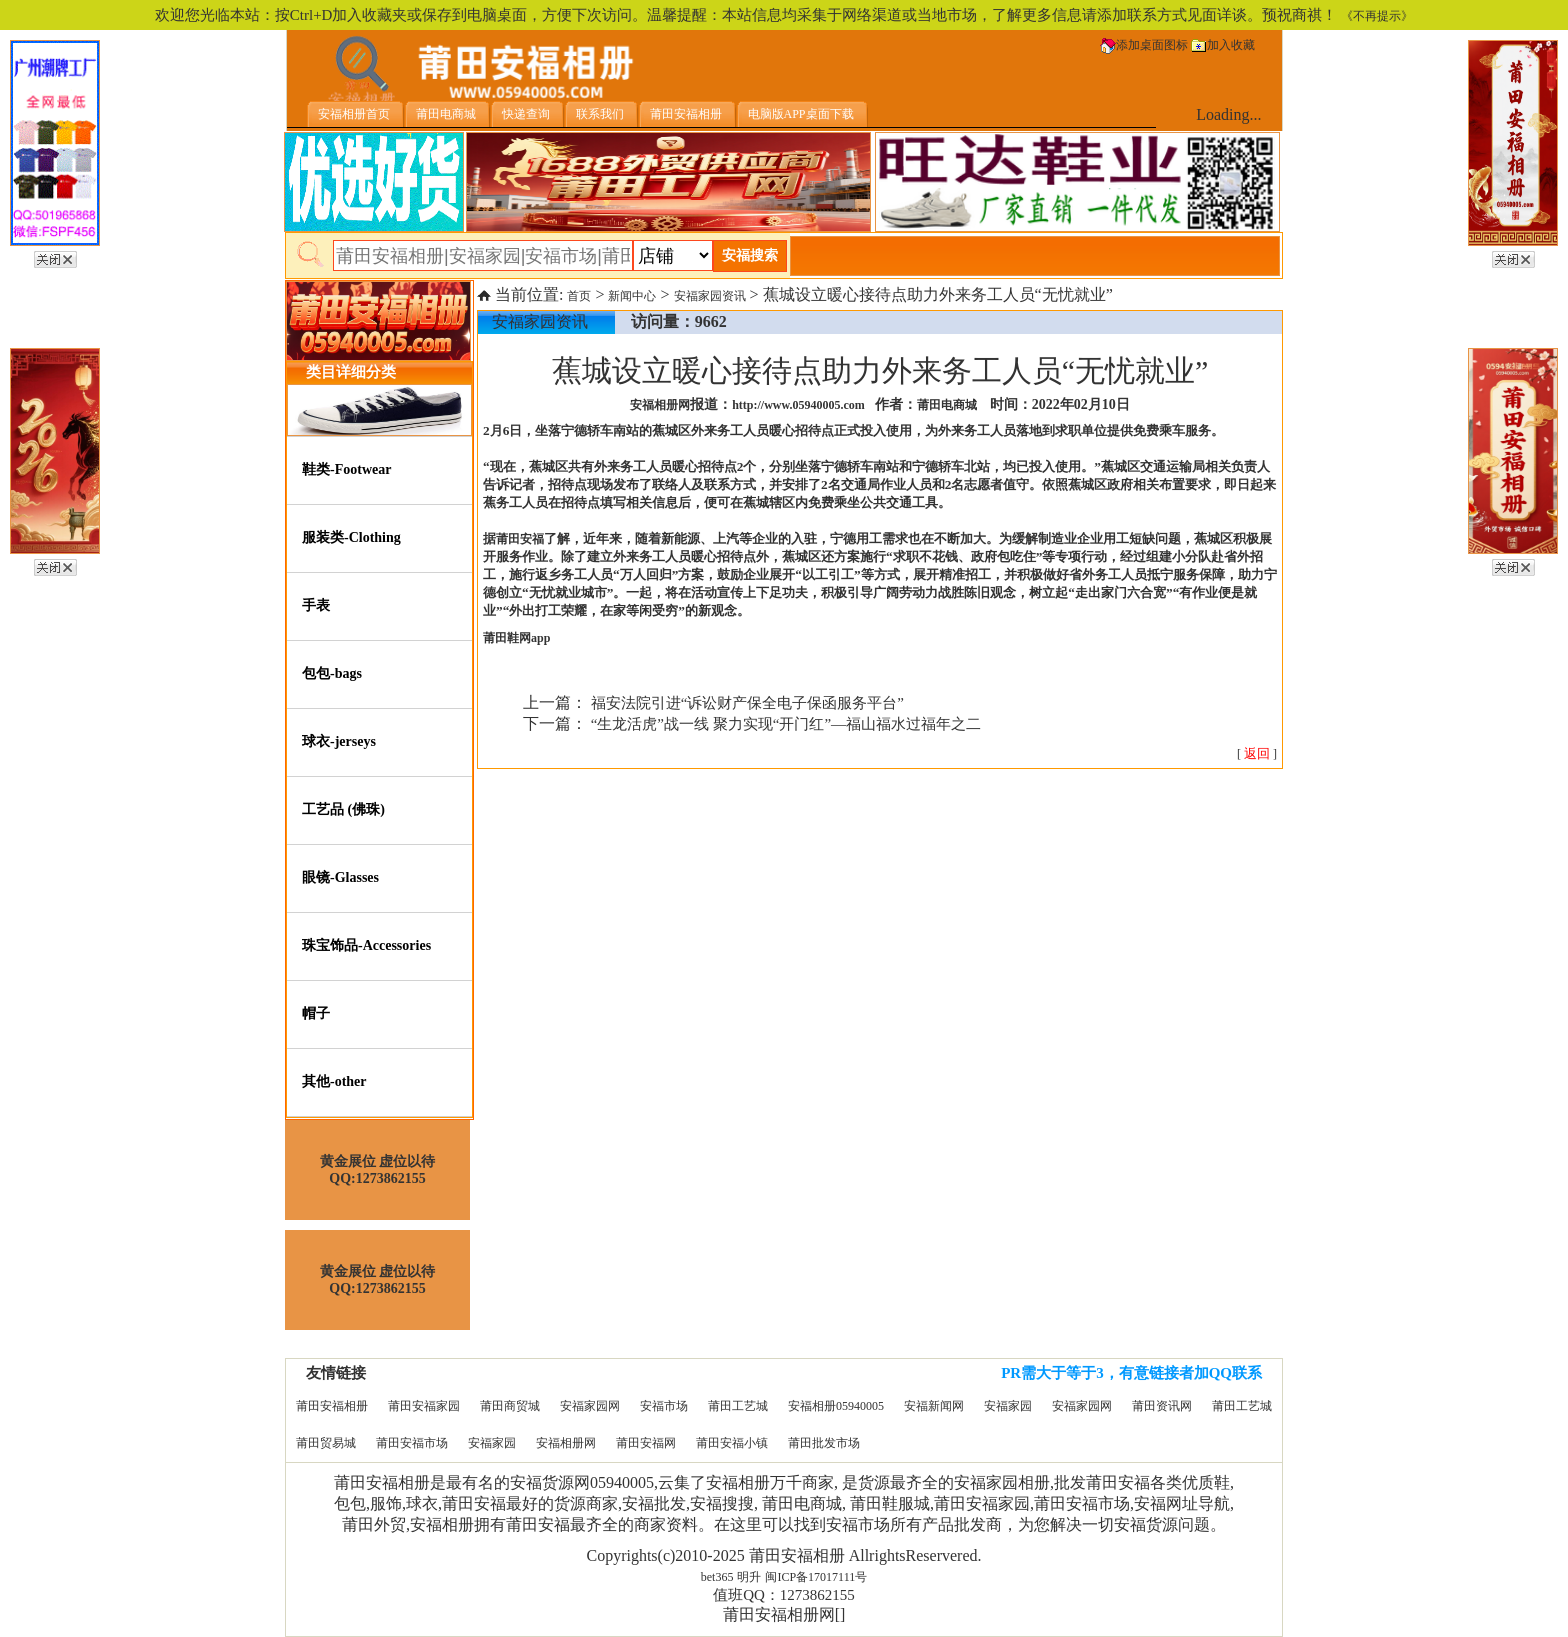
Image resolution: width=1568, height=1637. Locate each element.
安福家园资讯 (710, 296)
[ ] (1257, 754)
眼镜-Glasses (340, 877)
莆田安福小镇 (732, 1443)
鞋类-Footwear (346, 469)
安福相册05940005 (836, 1406)
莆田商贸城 (510, 1406)
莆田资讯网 (1162, 1406)
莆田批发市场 (824, 1443)
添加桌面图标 (1144, 45)
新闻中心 (632, 296)
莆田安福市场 (412, 1443)
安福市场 (664, 1406)
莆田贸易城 (326, 1443)
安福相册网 (566, 1443)
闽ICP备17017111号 (816, 1577)
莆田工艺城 (738, 1406)
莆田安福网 (646, 1443)
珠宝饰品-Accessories (366, 945)
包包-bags (332, 673)
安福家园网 (590, 1406)
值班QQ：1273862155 (784, 1595)
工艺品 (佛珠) (343, 809)
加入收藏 (1223, 45)
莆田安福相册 (332, 1406)
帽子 (316, 1013)
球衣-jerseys (339, 741)
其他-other (334, 1081)
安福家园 (1008, 1406)
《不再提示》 (1377, 16)
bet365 (717, 1577)
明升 (749, 1577)
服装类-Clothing (351, 537)
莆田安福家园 (424, 1406)
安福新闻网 (934, 1406)
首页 (579, 296)
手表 (316, 605)
